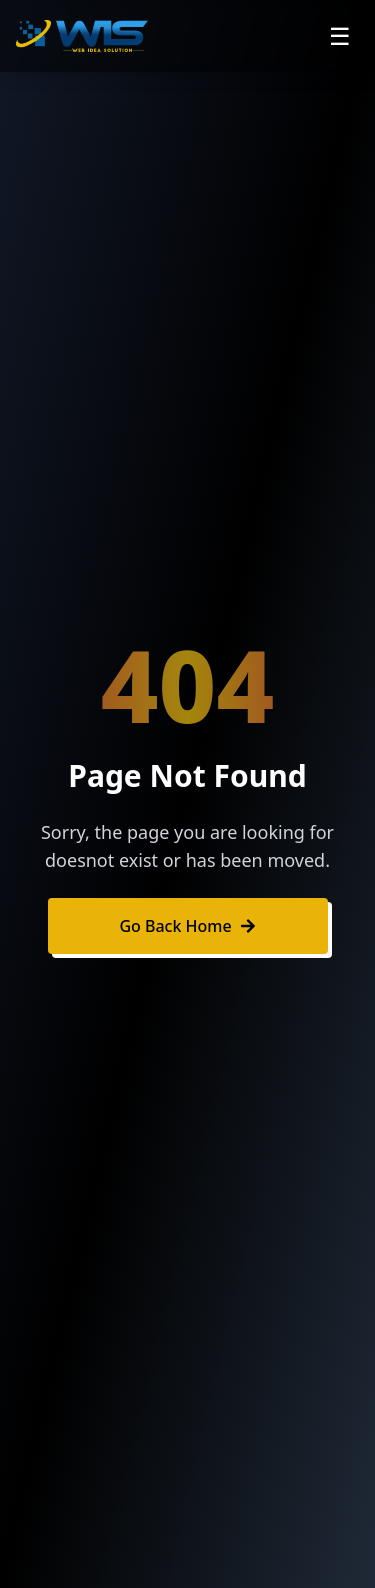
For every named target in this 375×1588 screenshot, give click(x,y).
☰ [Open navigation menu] (340, 35)
